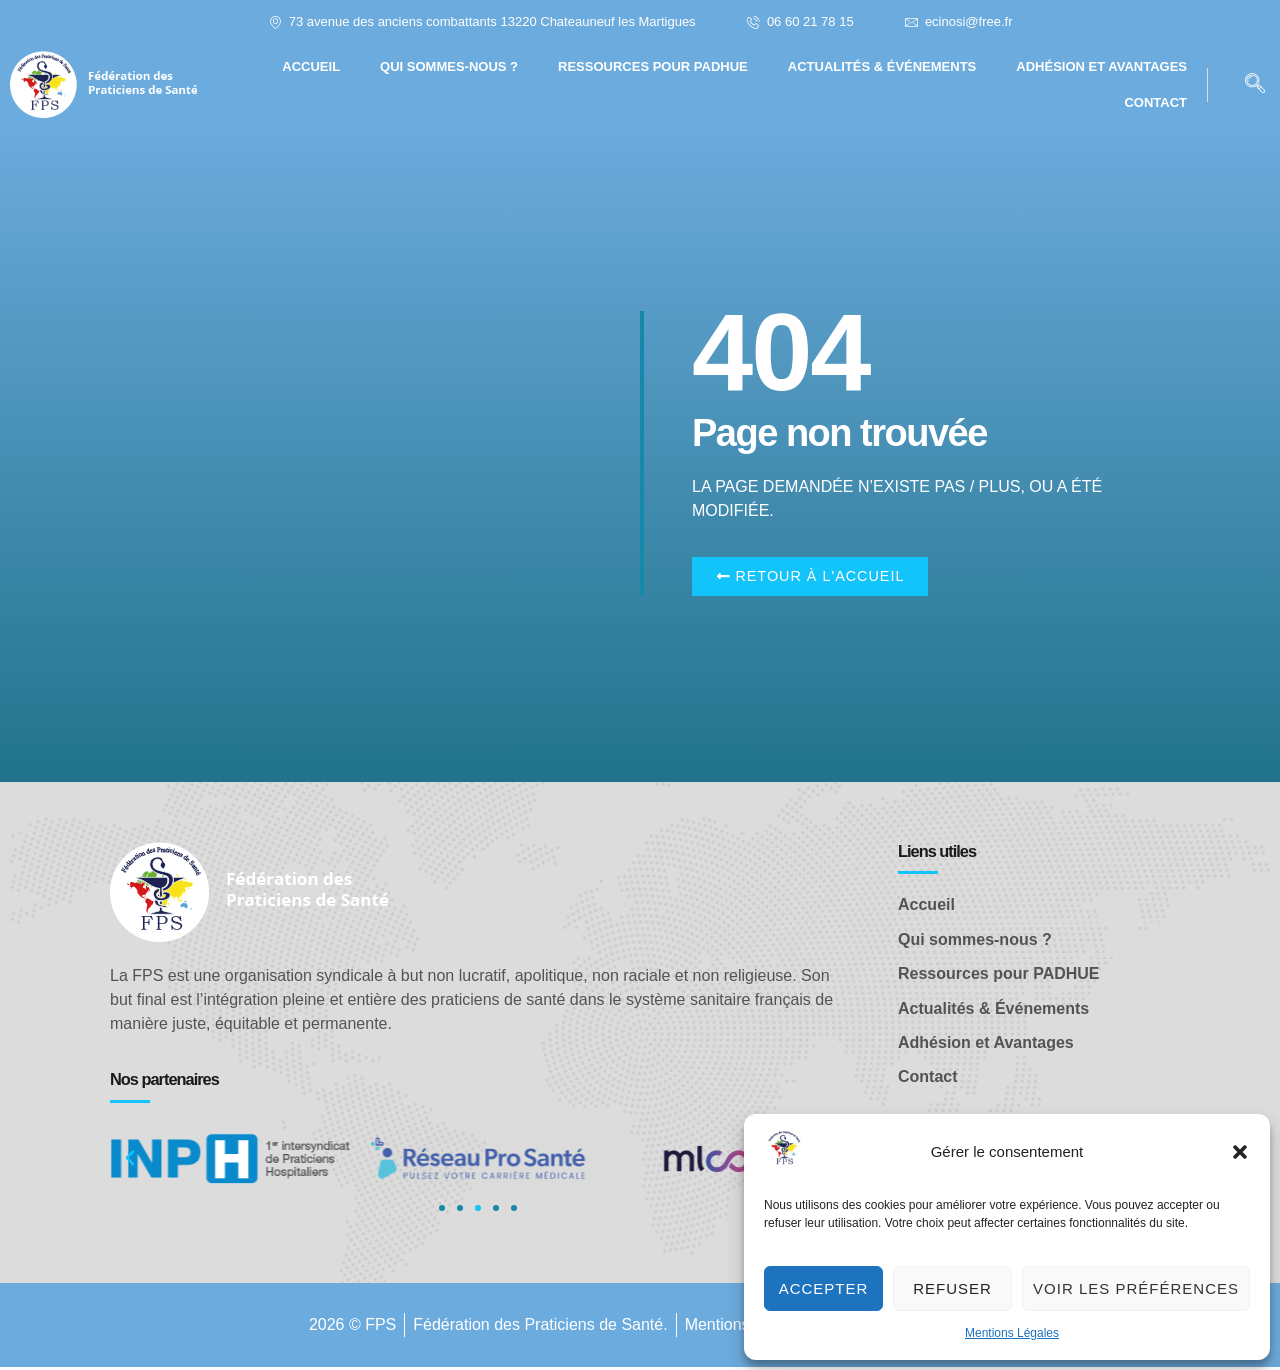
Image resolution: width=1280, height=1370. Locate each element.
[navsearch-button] (1255, 85)
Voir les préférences (1136, 1288)
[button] (1240, 1152)
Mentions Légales (1012, 1333)
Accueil (311, 66)
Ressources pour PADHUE (653, 66)
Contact (1155, 102)
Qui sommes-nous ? (449, 66)
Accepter (824, 1288)
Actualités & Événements (882, 66)
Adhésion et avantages (1101, 66)
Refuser (952, 1288)
